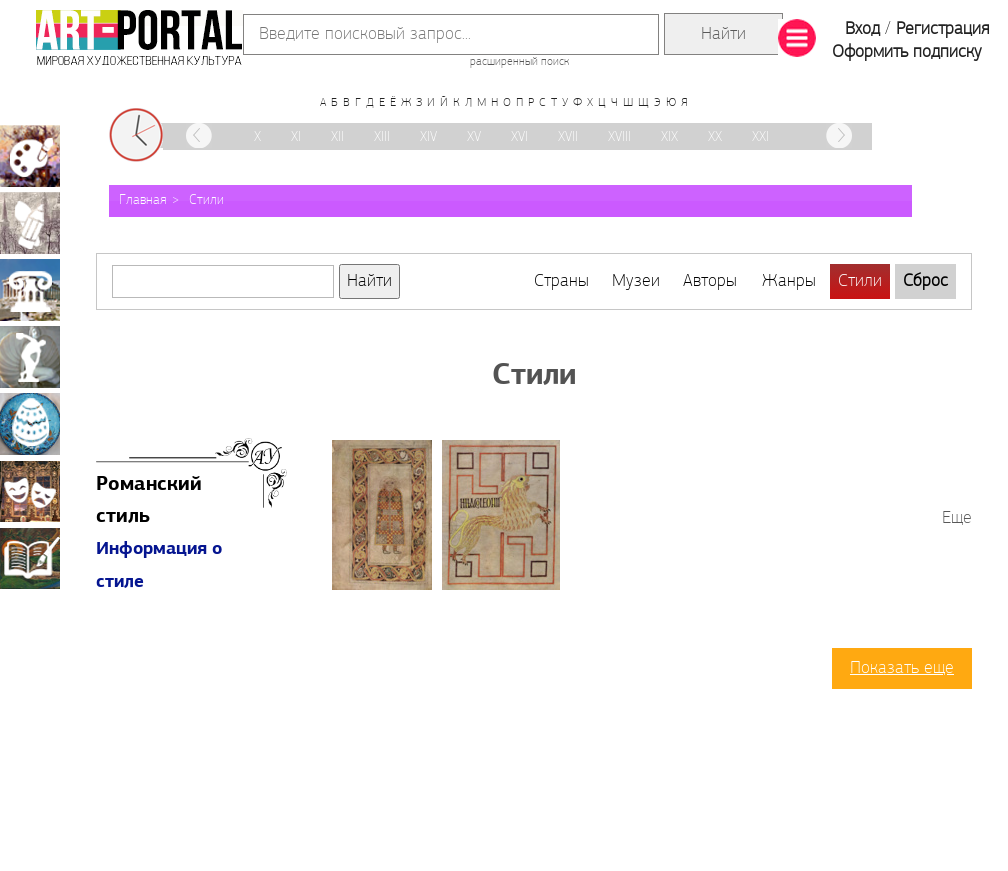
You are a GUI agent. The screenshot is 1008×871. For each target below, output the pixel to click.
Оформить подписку (907, 52)
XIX (669, 137)
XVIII (619, 137)
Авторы (710, 281)
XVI (519, 137)
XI (296, 137)
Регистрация (942, 29)
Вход (862, 29)
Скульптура (30, 357)
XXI (760, 137)
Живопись (30, 156)
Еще (957, 518)
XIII (382, 137)
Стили (206, 200)
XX (715, 137)
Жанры (789, 281)
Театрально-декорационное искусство (30, 491)
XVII (568, 137)
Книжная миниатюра (30, 558)
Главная (143, 200)
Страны (561, 281)
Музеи (636, 281)
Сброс (925, 281)
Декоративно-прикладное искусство (30, 424)
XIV (428, 137)
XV (474, 137)
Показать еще (902, 668)
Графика (30, 223)
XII (337, 137)
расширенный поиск (519, 62)
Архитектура (30, 290)
